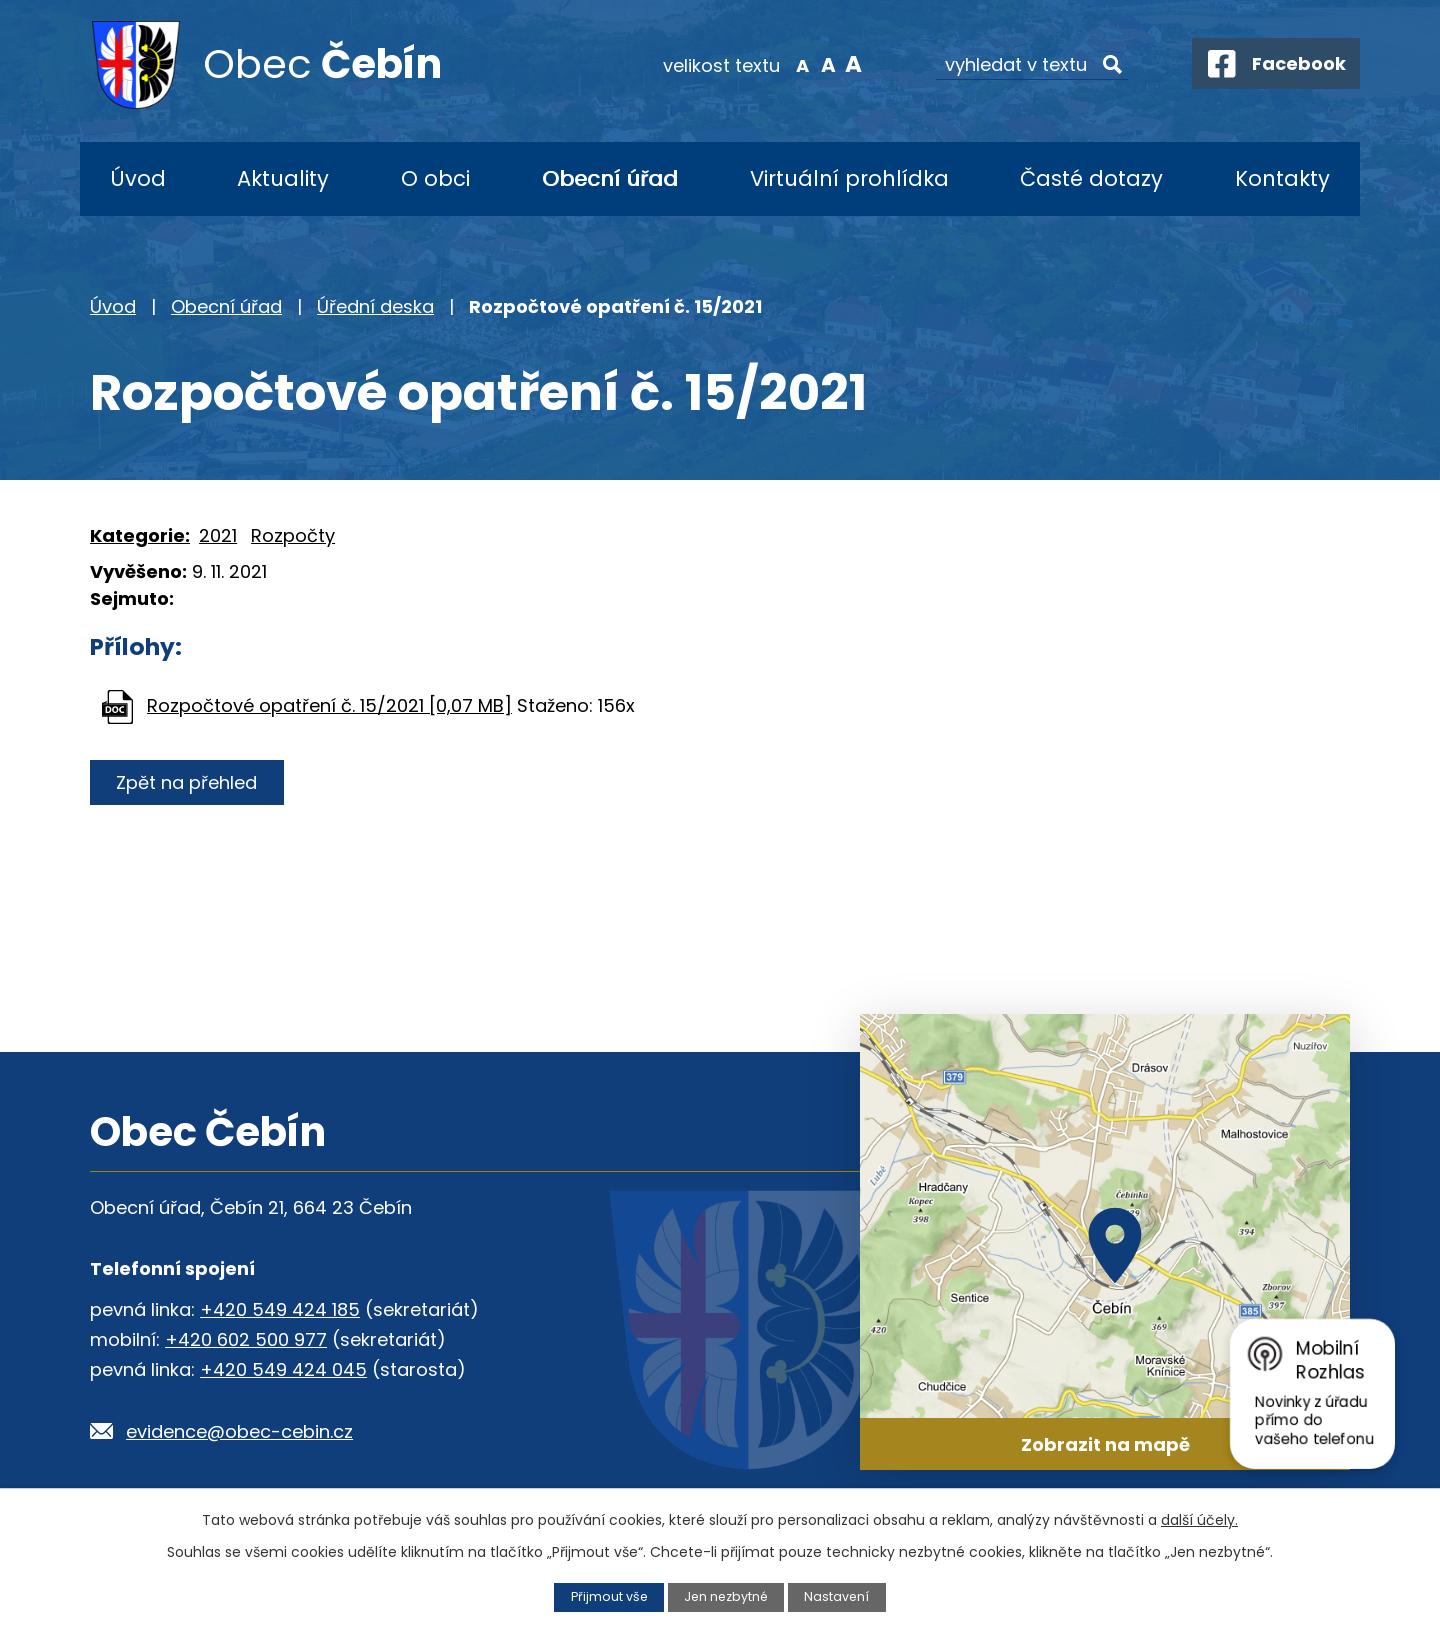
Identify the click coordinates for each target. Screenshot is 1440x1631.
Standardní (820, 64)
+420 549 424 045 (283, 1369)
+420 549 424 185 (280, 1309)
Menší (795, 64)
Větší (845, 64)
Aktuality (283, 178)
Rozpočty (293, 535)
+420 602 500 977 (246, 1339)
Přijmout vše (607, 1596)
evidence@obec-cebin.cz (239, 1431)
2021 (218, 535)
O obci (435, 178)
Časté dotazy (1091, 178)
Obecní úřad (610, 178)
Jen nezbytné (726, 1596)
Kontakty (1282, 178)
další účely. (1199, 1520)
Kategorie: (140, 535)
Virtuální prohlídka (849, 178)
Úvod (138, 178)
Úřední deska (375, 306)
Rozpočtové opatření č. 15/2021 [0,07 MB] (329, 705)
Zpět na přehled (187, 782)
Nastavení (839, 1596)
